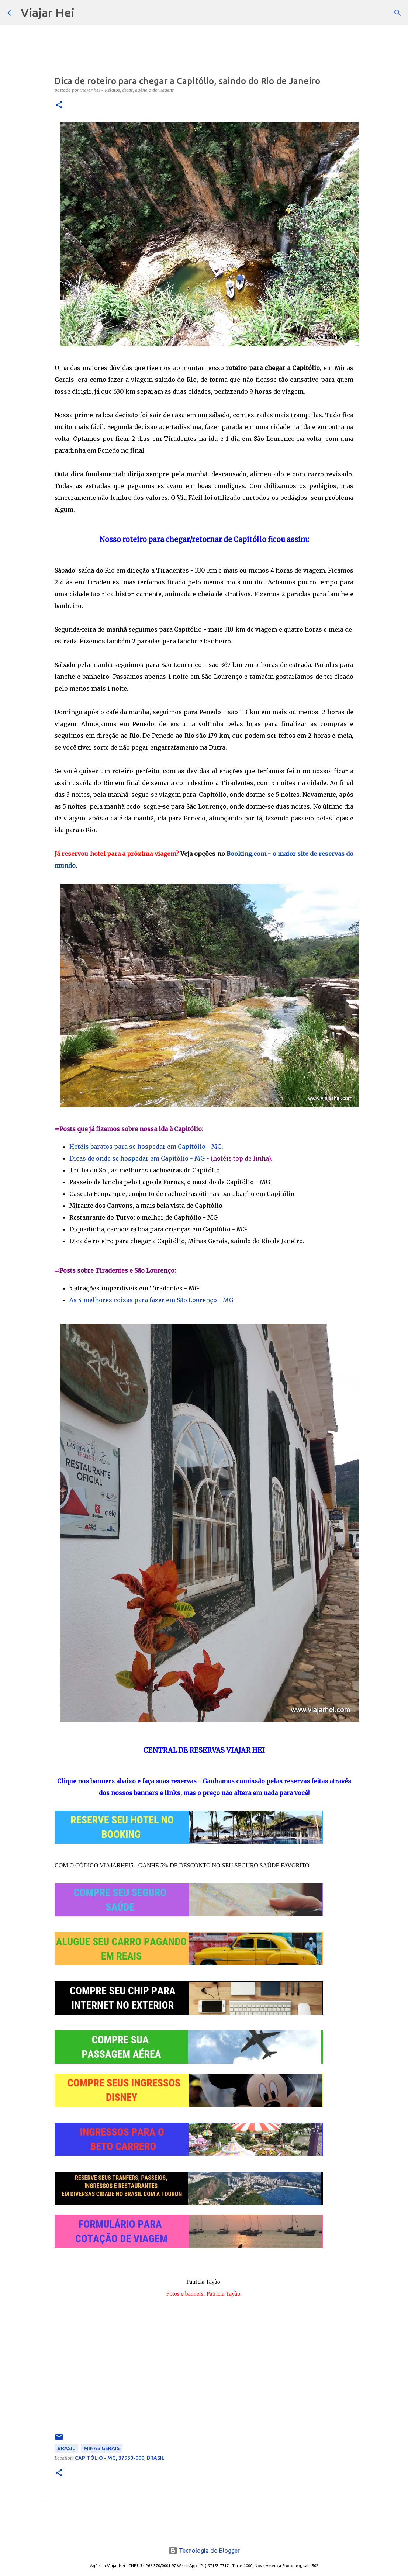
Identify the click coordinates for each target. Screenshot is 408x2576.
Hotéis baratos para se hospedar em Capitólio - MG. (146, 1146)
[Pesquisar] (84, 13)
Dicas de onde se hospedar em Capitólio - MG (137, 1158)
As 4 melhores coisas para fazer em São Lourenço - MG (151, 1300)
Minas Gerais (102, 2448)
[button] (59, 105)
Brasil (66, 2448)
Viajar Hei (48, 12)
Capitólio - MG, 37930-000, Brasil (120, 2458)
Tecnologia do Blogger (204, 2550)
